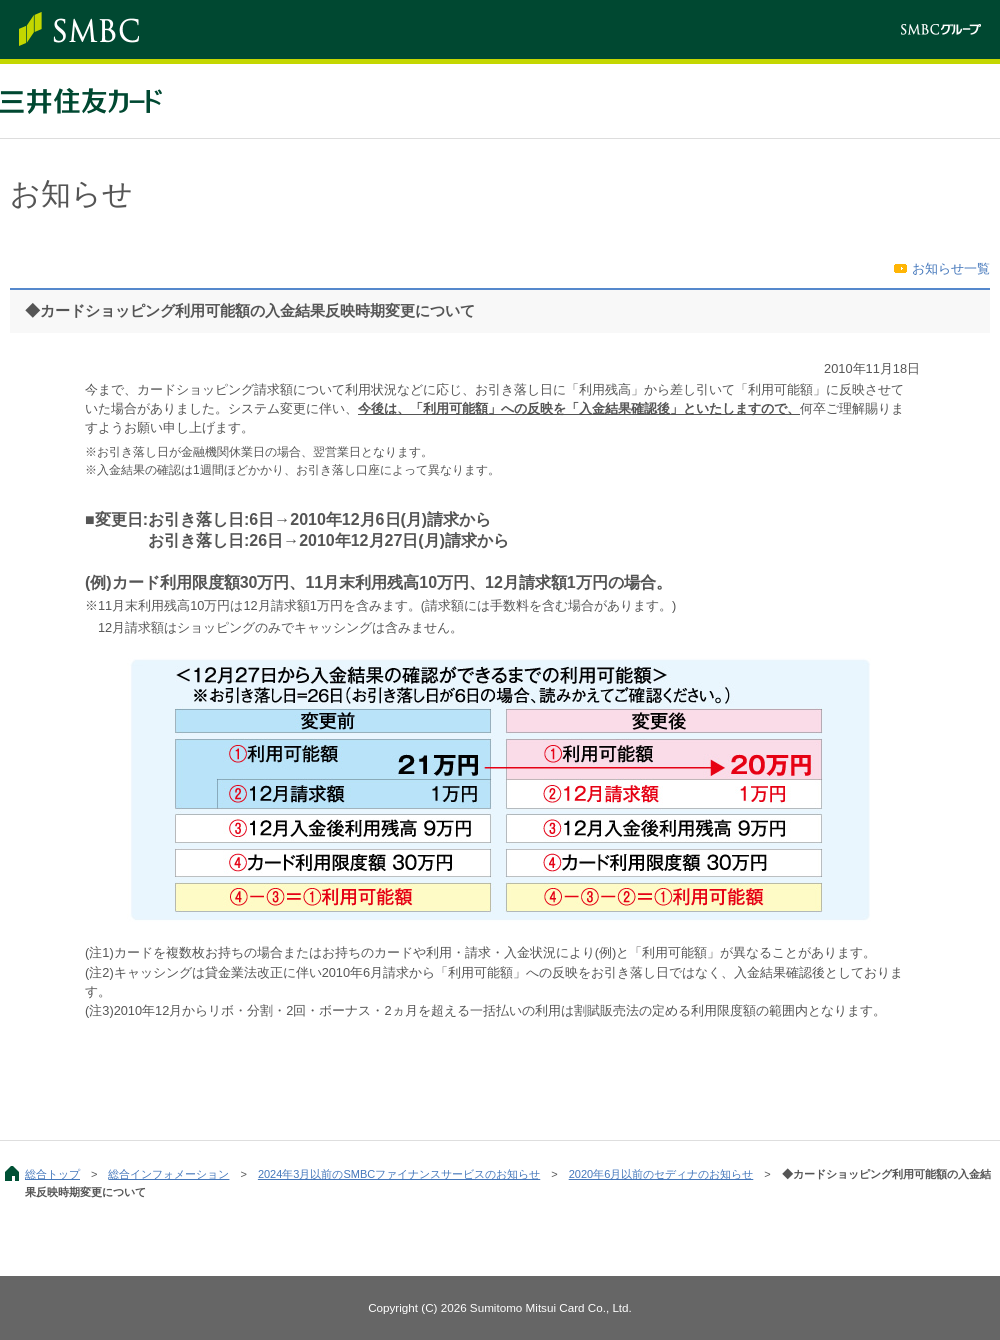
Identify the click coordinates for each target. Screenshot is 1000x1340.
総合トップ (52, 1174)
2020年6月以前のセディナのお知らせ (661, 1174)
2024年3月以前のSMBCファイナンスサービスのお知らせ (399, 1174)
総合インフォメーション (168, 1174)
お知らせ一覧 (951, 268)
